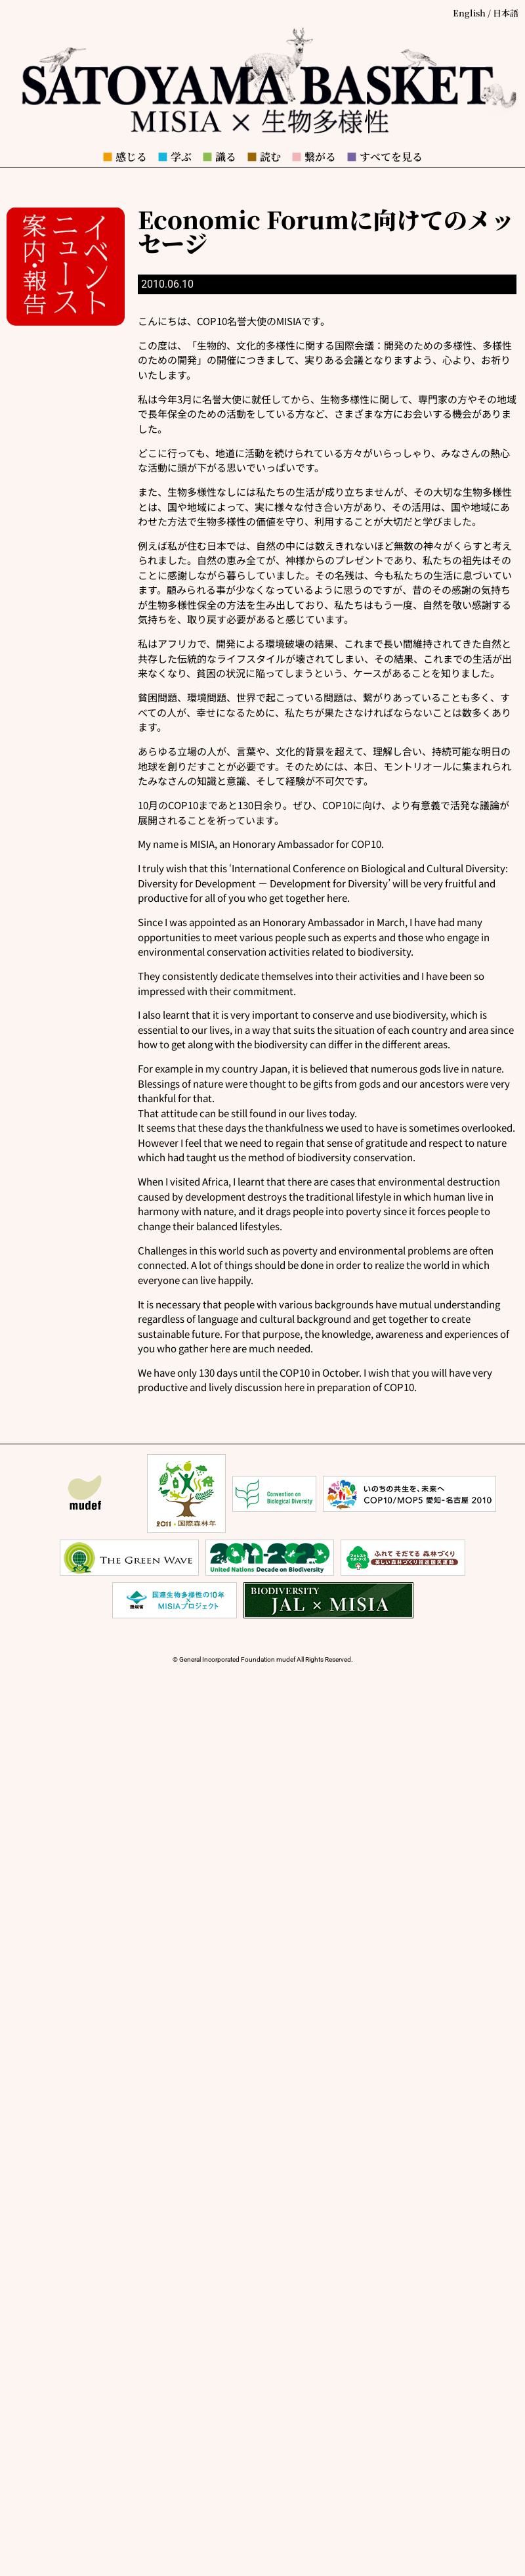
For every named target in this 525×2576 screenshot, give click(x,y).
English (469, 13)
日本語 (505, 13)
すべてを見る (384, 156)
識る (219, 156)
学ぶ (175, 156)
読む (264, 156)
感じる (124, 156)
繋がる (313, 156)
